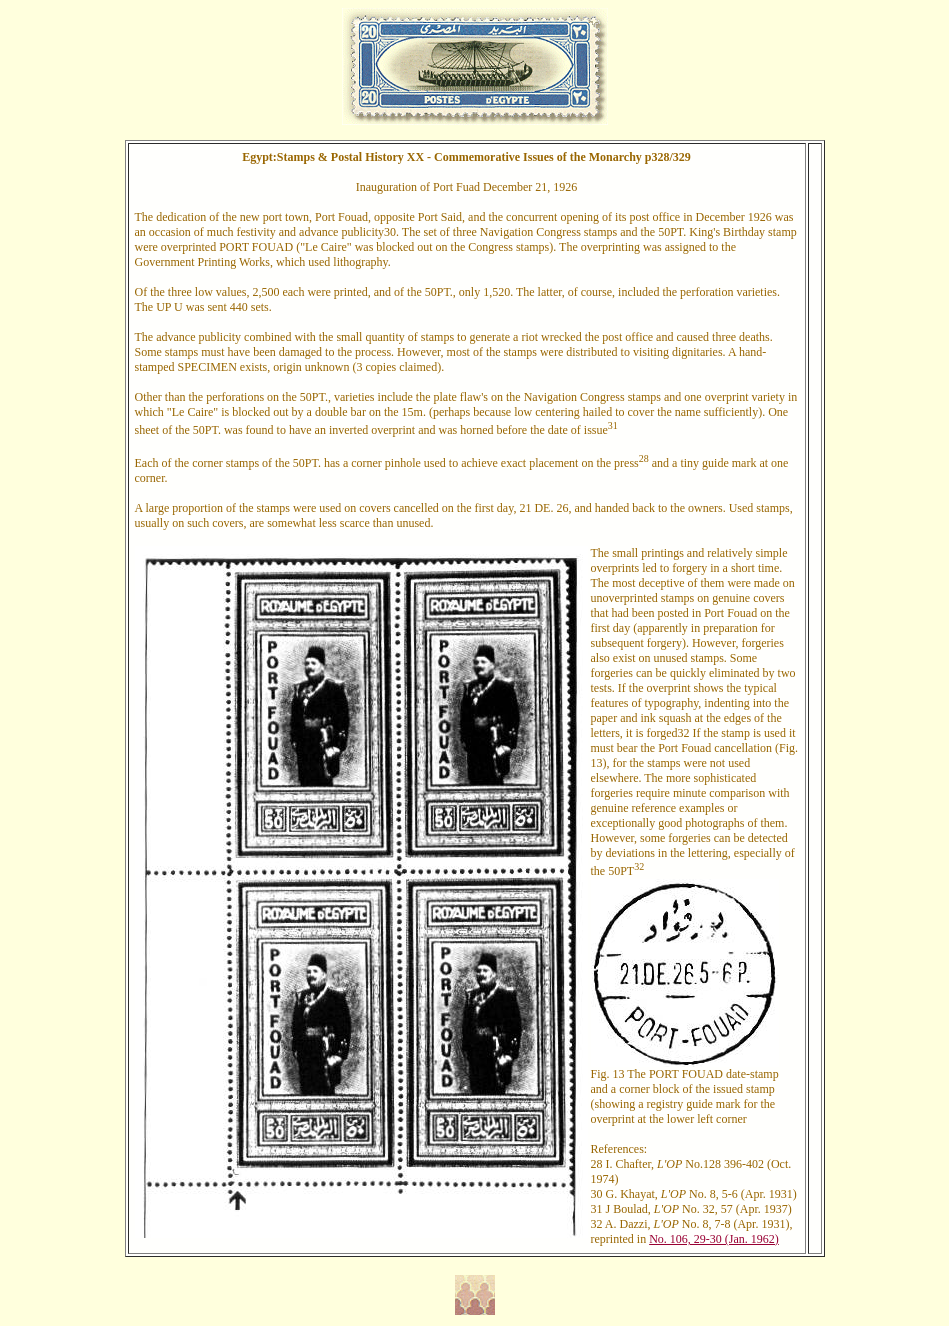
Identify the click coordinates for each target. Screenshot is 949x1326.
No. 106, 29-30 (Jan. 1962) (714, 1239)
